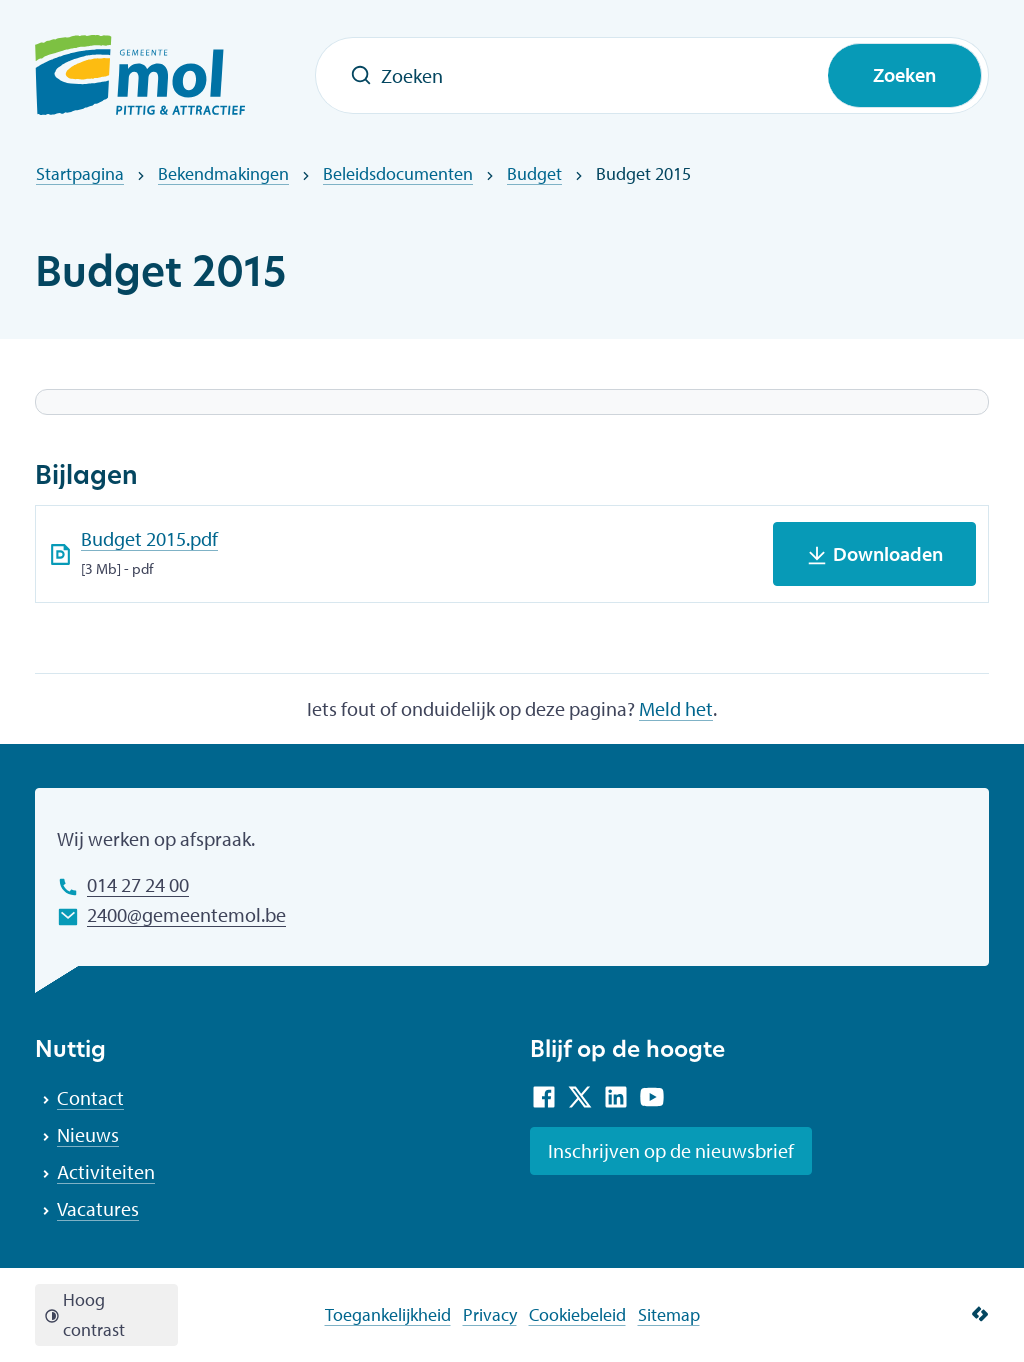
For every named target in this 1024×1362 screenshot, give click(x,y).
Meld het (676, 708)
